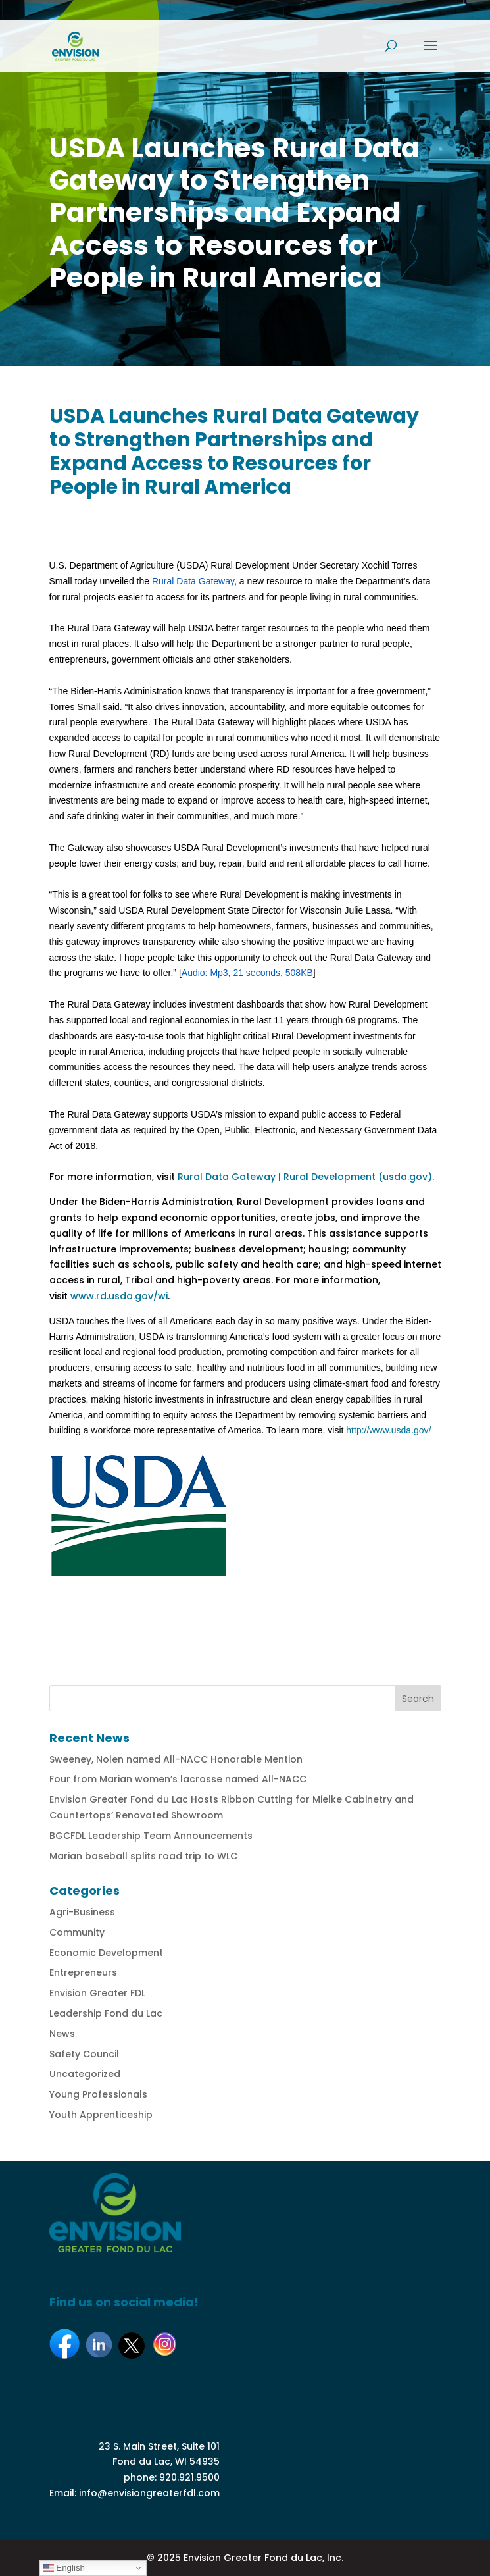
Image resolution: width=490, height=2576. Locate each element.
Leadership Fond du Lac (105, 2013)
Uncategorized (84, 2073)
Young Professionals (98, 2094)
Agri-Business (82, 1912)
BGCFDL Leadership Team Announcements (151, 1835)
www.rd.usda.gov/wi (119, 1295)
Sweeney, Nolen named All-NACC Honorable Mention (176, 1759)
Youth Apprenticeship (101, 2114)
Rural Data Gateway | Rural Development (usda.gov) (305, 1176)
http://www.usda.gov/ (388, 1430)
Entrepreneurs (83, 1972)
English (64, 2568)
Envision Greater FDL (97, 1992)
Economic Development (106, 1952)
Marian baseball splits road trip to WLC (143, 1856)
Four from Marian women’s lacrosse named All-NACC (177, 1779)
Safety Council (84, 2054)
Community (77, 1932)
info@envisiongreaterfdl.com (149, 2493)
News (62, 2033)
